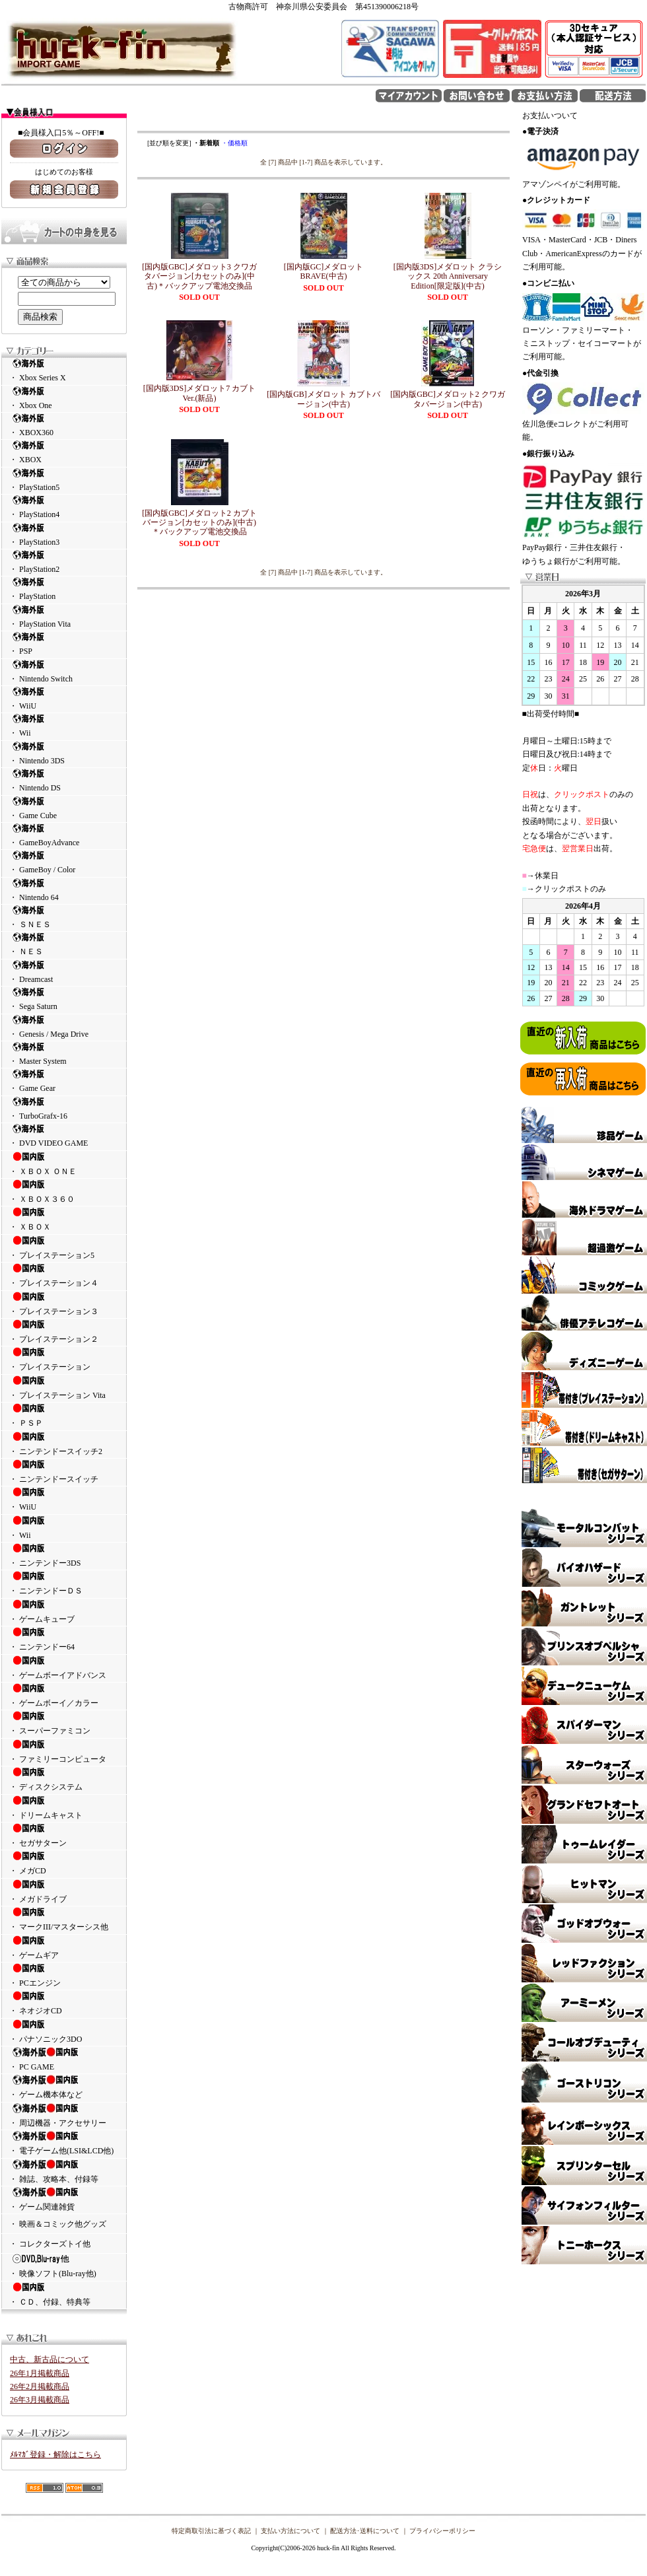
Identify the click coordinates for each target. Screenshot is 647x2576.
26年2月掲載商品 (39, 2386)
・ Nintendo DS (64, 780)
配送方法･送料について (364, 2530)
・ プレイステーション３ (64, 1303)
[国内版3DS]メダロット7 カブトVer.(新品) (199, 393)
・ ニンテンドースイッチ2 (64, 1443)
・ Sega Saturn (64, 999)
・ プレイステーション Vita (64, 1387)
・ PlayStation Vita (64, 616)
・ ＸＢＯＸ (64, 1219)
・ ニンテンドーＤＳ (64, 1582)
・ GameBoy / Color (64, 862)
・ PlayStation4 (64, 507)
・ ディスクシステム (64, 1779)
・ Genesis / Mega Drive (64, 1026)
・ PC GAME (64, 2058)
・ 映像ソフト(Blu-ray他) (64, 2266)
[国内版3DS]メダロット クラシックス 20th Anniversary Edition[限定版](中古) (447, 276)
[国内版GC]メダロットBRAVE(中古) (324, 271)
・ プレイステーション (64, 1359)
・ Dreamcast (64, 971)
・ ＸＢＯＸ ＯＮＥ (64, 1163)
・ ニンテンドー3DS (64, 1555)
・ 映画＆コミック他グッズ (57, 2224)
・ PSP (64, 643)
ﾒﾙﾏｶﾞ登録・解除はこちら (55, 2454)
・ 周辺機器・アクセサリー (64, 2115)
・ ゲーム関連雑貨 (64, 2198)
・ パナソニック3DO (64, 2031)
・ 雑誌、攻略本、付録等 (64, 2171)
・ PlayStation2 (64, 561)
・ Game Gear (64, 1080)
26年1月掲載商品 (39, 2373)
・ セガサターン (64, 1835)
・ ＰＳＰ (64, 1415)
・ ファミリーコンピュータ (64, 1751)
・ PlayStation (64, 588)
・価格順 (234, 143)
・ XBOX (64, 452)
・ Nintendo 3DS (64, 753)
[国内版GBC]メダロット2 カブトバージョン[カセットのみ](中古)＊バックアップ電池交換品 (199, 522)
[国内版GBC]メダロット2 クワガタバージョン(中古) (447, 399)
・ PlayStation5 (64, 480)
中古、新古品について (49, 2359)
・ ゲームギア (64, 1947)
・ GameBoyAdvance (64, 835)
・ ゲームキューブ (64, 1611)
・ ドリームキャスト (64, 1807)
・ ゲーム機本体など (64, 2086)
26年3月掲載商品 (39, 2399)
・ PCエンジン (64, 1975)
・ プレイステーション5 (64, 1247)
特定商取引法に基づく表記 (211, 2530)
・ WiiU (64, 698)
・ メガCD (64, 1862)
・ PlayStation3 (64, 534)
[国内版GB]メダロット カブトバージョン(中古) (323, 399)
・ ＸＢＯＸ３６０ (64, 1191)
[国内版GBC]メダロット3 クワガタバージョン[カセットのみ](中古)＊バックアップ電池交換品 (199, 276)
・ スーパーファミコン (64, 1722)
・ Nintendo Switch (64, 671)
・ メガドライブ (64, 1891)
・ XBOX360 (64, 425)
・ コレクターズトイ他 (49, 2243)
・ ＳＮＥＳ (64, 917)
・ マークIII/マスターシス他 (64, 1919)
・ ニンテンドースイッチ (64, 1471)
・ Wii (64, 725)
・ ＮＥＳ (64, 944)
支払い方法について (290, 2530)
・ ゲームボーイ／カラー (64, 1695)
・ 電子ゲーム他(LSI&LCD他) (64, 2142)
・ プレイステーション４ (64, 1275)
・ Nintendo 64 (64, 890)
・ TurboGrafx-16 (64, 1108)
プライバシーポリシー (442, 2530)
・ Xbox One (64, 398)
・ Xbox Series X (64, 370)
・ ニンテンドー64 (64, 1639)
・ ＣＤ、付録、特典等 (64, 2294)
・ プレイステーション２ (64, 1331)
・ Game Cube (64, 808)
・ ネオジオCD (64, 2002)
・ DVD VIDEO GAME (64, 1135)
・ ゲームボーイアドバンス (64, 1667)
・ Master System (64, 1053)
